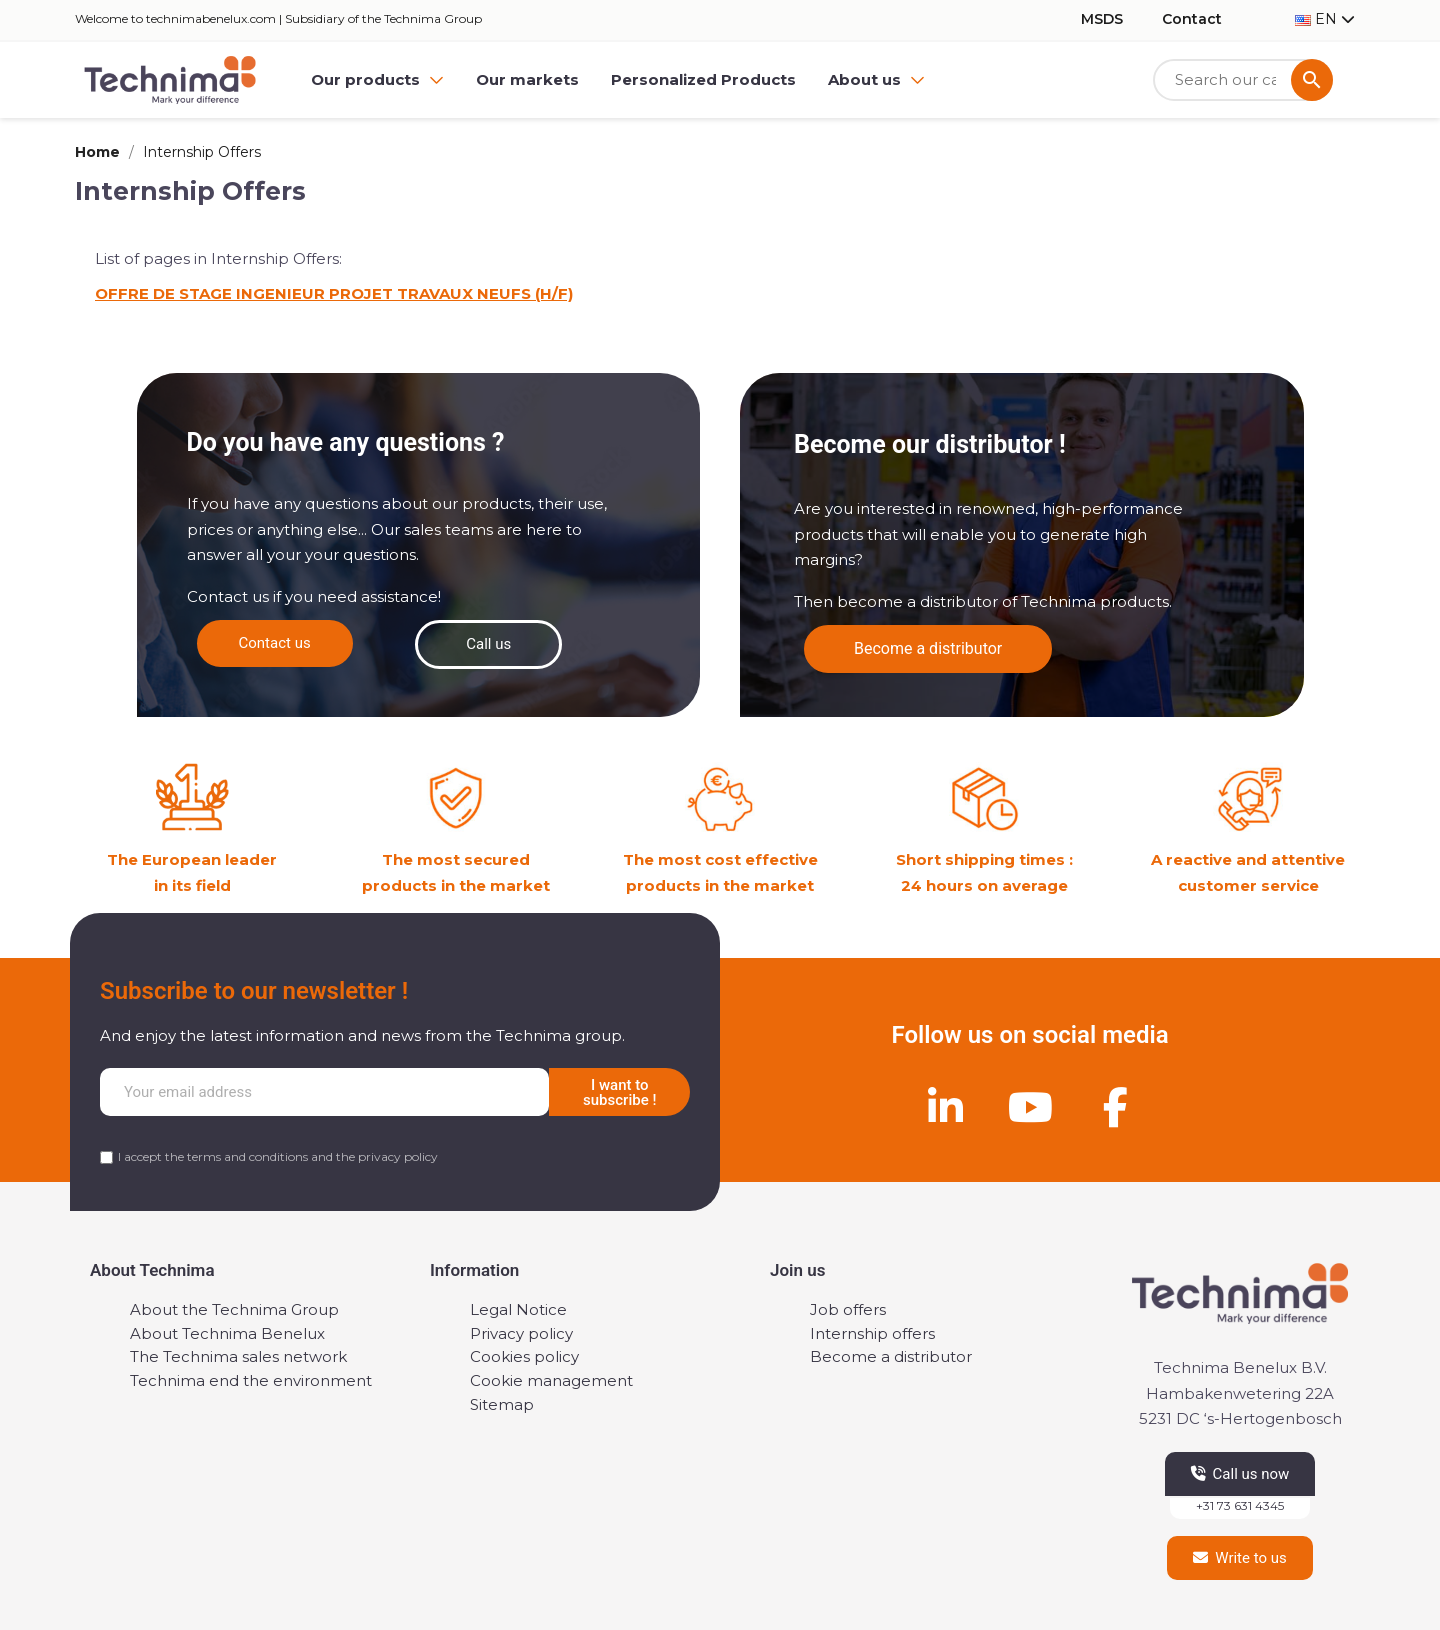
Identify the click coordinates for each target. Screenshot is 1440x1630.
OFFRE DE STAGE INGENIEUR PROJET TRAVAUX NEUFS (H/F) (334, 293)
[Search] (1243, 80)
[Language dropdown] (1325, 19)
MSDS (1102, 19)
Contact (1192, 19)
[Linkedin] (945, 1107)
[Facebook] (1115, 1107)
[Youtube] (1030, 1107)
